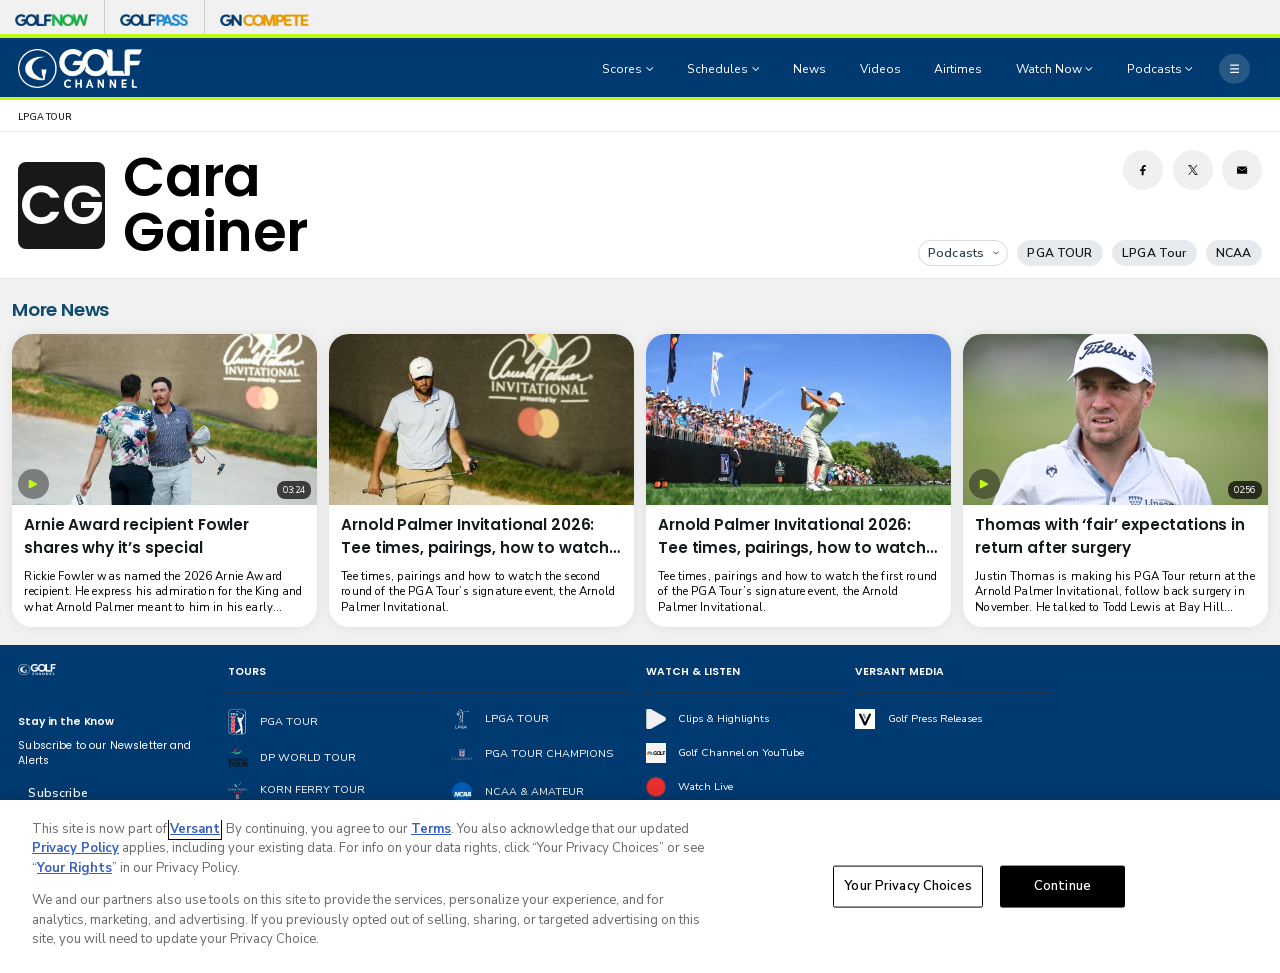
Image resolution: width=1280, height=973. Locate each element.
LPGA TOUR (45, 117)
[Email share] (1242, 170)
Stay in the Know (66, 721)
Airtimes (958, 69)
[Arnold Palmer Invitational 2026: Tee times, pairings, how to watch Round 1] (798, 419)
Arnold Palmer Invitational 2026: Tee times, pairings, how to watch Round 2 (475, 537)
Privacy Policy (75, 855)
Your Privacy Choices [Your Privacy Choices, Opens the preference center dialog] (908, 892)
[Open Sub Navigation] (652, 69)
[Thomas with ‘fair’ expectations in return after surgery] (1115, 419)
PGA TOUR (1059, 253)
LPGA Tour (1154, 253)
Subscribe (57, 793)
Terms (431, 835)
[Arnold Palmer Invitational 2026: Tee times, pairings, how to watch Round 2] (481, 419)
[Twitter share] (1193, 170)
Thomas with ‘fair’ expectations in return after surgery (1110, 536)
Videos (880, 69)
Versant (195, 835)
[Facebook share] (1143, 170)
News (809, 69)
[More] (1234, 68)
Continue (1062, 892)
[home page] (80, 68)
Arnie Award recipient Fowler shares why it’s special (136, 536)
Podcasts (963, 253)
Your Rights (74, 874)
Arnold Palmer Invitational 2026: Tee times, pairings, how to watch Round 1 (792, 537)
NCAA (1234, 253)
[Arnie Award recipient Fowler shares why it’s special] (164, 419)
